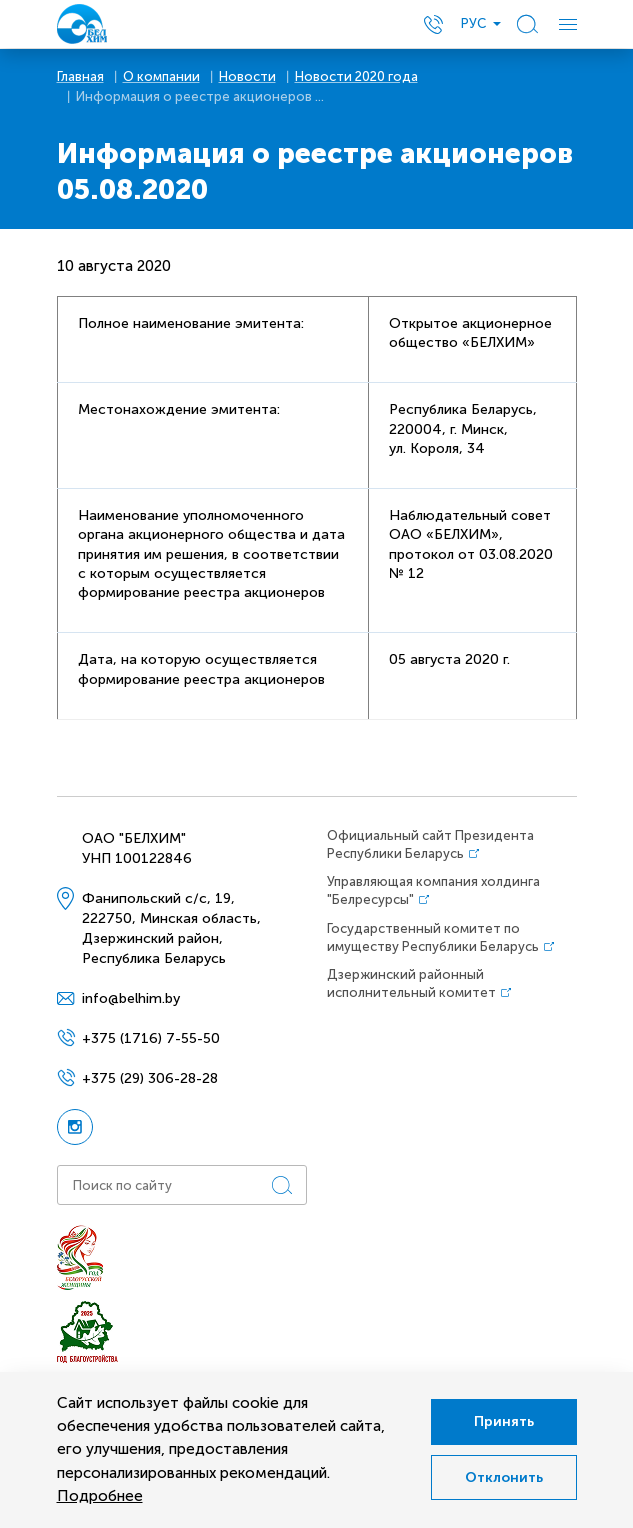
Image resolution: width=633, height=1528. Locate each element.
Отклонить (499, 1479)
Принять (499, 1419)
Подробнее (100, 1496)
